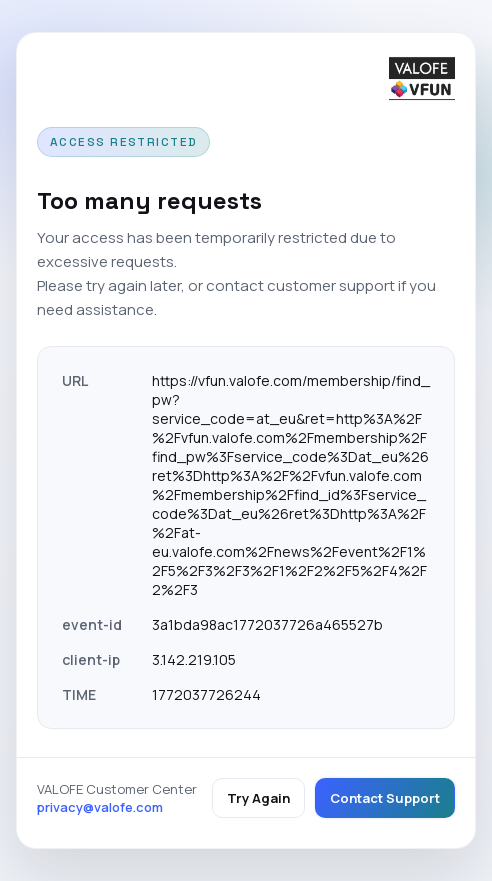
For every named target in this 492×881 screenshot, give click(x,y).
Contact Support (385, 798)
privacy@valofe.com (100, 807)
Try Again (258, 798)
